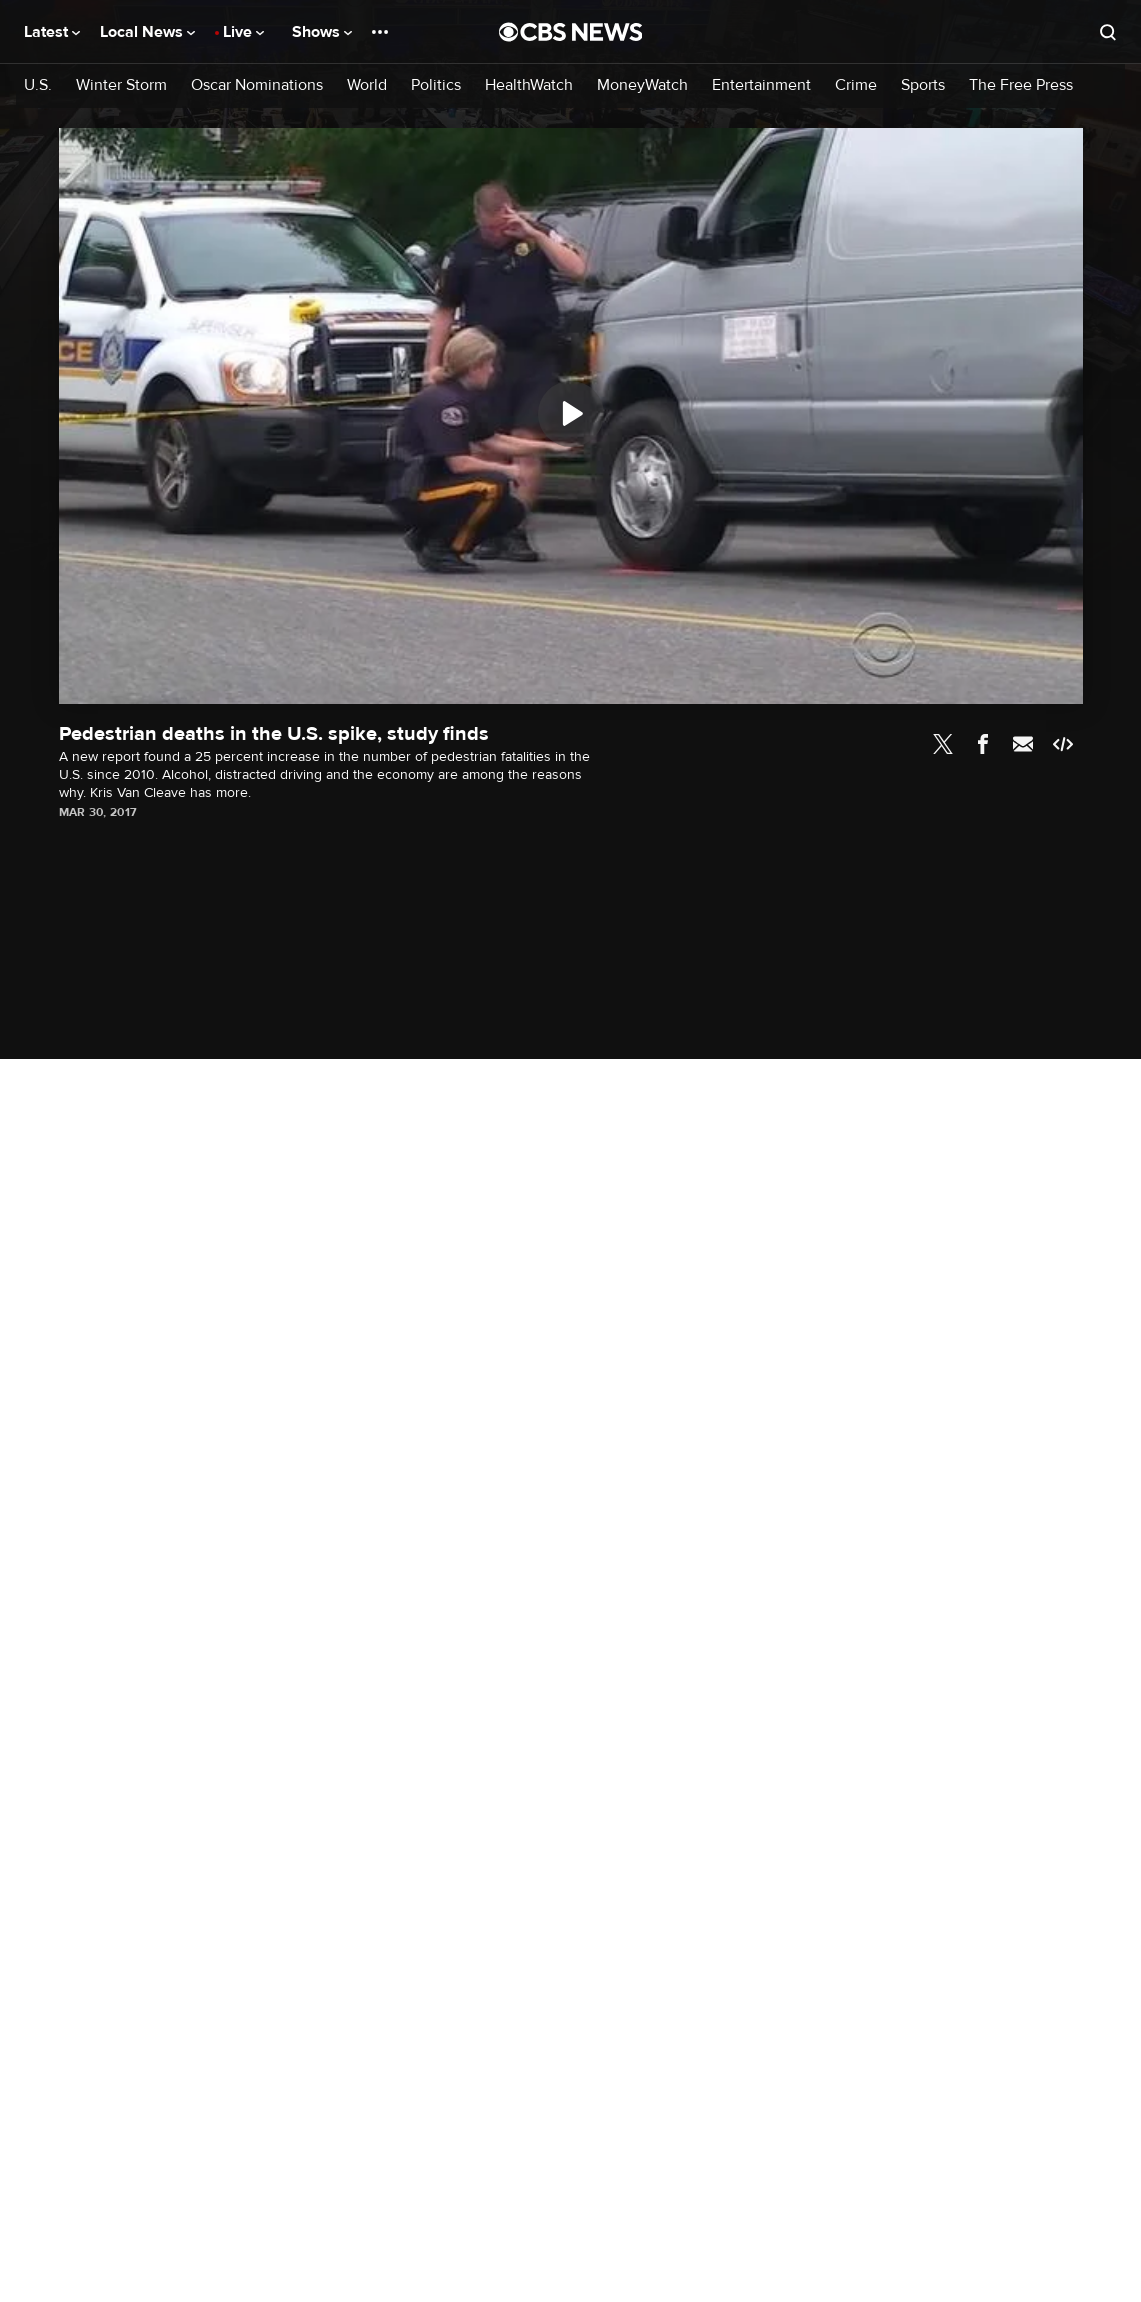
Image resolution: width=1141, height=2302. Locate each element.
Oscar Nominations (257, 85)
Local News (147, 32)
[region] (571, 416)
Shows (322, 32)
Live (243, 32)
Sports (923, 85)
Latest (52, 32)
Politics (436, 85)
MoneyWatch (642, 85)
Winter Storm (121, 85)
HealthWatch (529, 85)
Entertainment (761, 85)
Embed (1063, 744)
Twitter (943, 744)
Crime (856, 85)
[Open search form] (1108, 32)
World (367, 85)
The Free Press (1021, 85)
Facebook (983, 744)
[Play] (571, 414)
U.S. (38, 85)
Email (1023, 744)
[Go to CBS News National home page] (571, 32)
